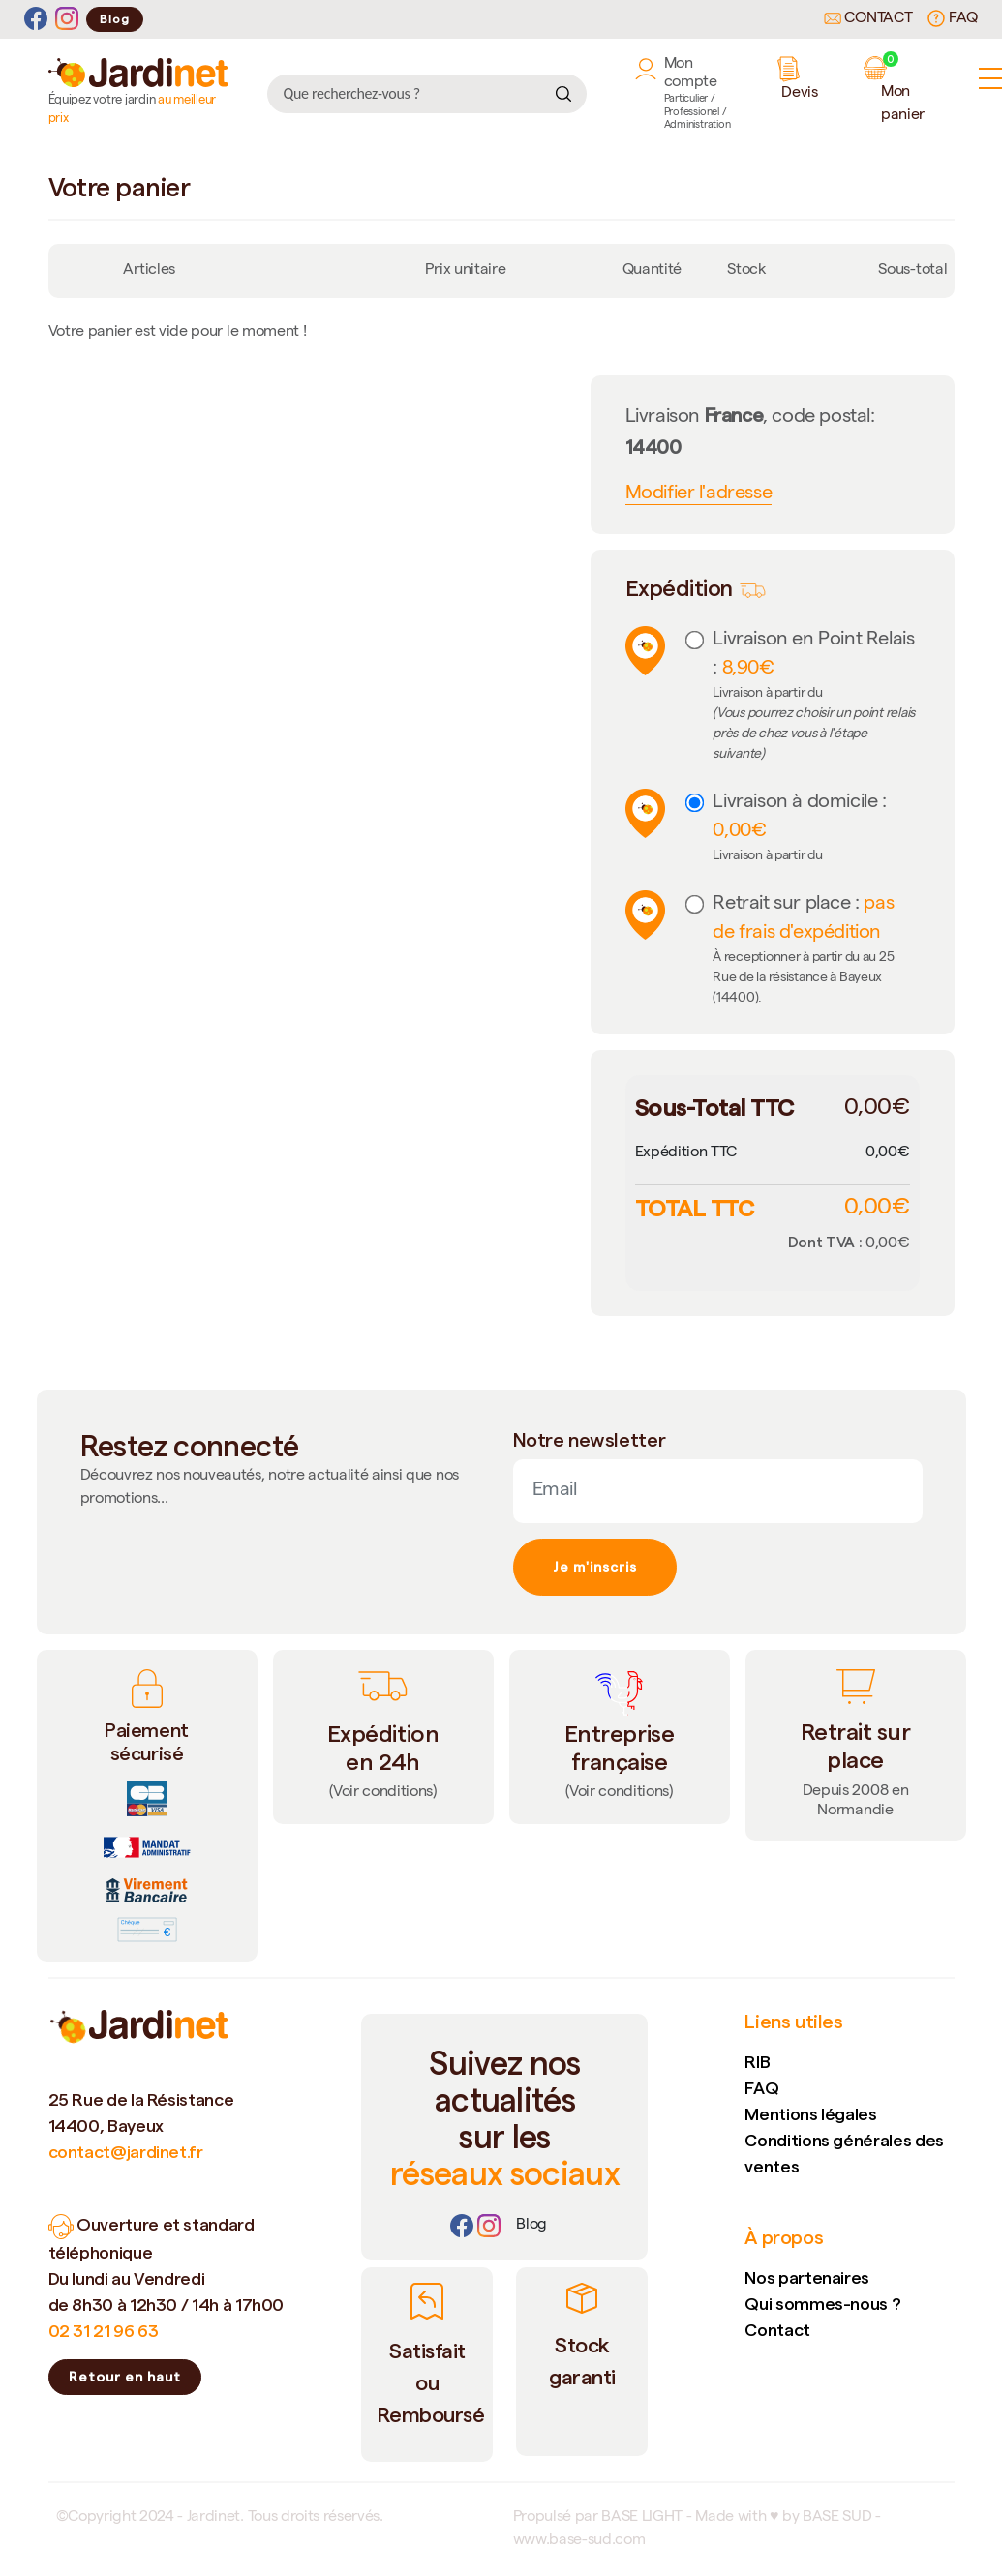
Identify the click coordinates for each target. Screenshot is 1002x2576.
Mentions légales (810, 2114)
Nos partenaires (806, 2277)
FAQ (952, 18)
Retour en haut (125, 2376)
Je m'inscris (595, 1566)
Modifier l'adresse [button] (699, 494)
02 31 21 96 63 (103, 2330)
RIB (757, 2061)
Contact (868, 19)
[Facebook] (35, 19)
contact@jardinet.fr (125, 2151)
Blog (115, 19)
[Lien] (531, 2225)
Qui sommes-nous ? (822, 2303)
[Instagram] (66, 19)
